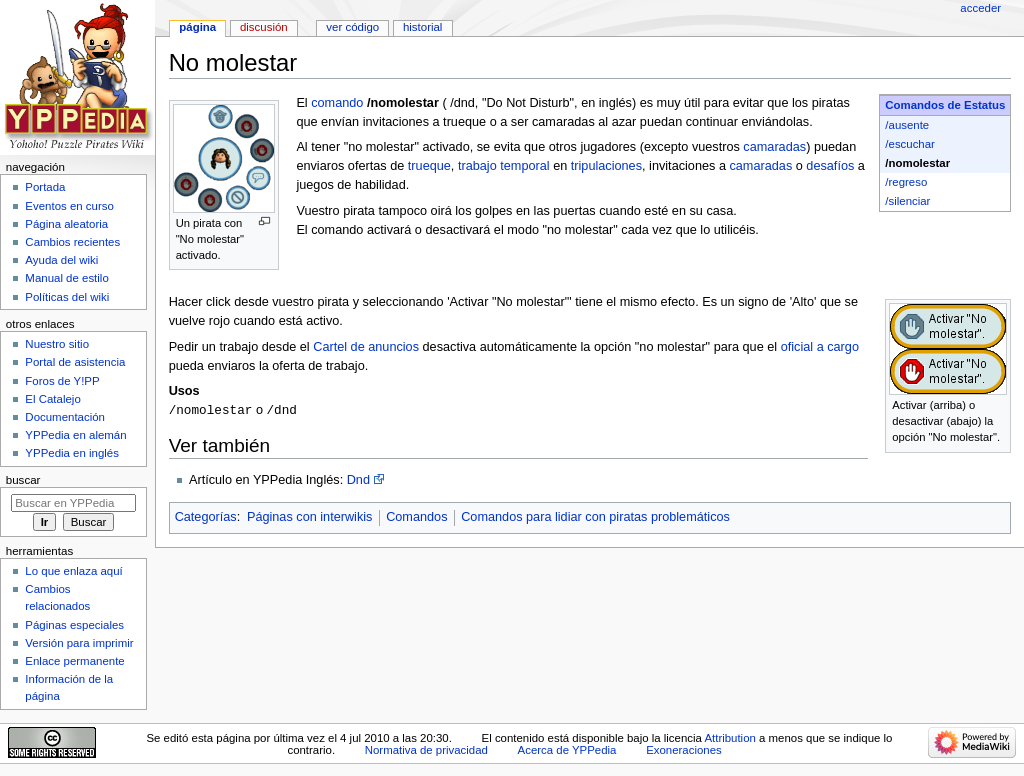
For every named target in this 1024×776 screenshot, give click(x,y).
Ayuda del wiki (61, 260)
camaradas (774, 147)
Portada (45, 187)
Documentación (65, 417)
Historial (422, 27)
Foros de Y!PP (62, 381)
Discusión (264, 27)
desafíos (830, 166)
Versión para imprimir (79, 643)
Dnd (358, 481)
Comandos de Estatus (945, 105)
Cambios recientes (72, 242)
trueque (429, 166)
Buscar (23, 480)
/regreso (906, 182)
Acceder (980, 8)
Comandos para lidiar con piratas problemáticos (595, 518)
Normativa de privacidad (426, 750)
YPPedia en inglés (72, 453)
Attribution (729, 738)
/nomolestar (917, 163)
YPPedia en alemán (75, 435)
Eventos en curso (69, 206)
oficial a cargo (820, 347)
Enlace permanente (74, 661)
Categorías (206, 518)
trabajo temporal (504, 166)
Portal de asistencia (75, 362)
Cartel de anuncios (366, 347)
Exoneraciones (684, 750)
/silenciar (907, 201)
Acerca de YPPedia (567, 750)
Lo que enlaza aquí (73, 571)
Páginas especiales (74, 625)
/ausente (907, 125)
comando (337, 103)
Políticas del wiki (67, 297)
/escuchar (910, 144)
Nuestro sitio (57, 344)
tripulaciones (606, 166)
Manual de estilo (66, 278)
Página (197, 27)
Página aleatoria (66, 224)
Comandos (416, 518)
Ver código (352, 27)
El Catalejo (52, 399)
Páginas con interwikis (310, 518)
